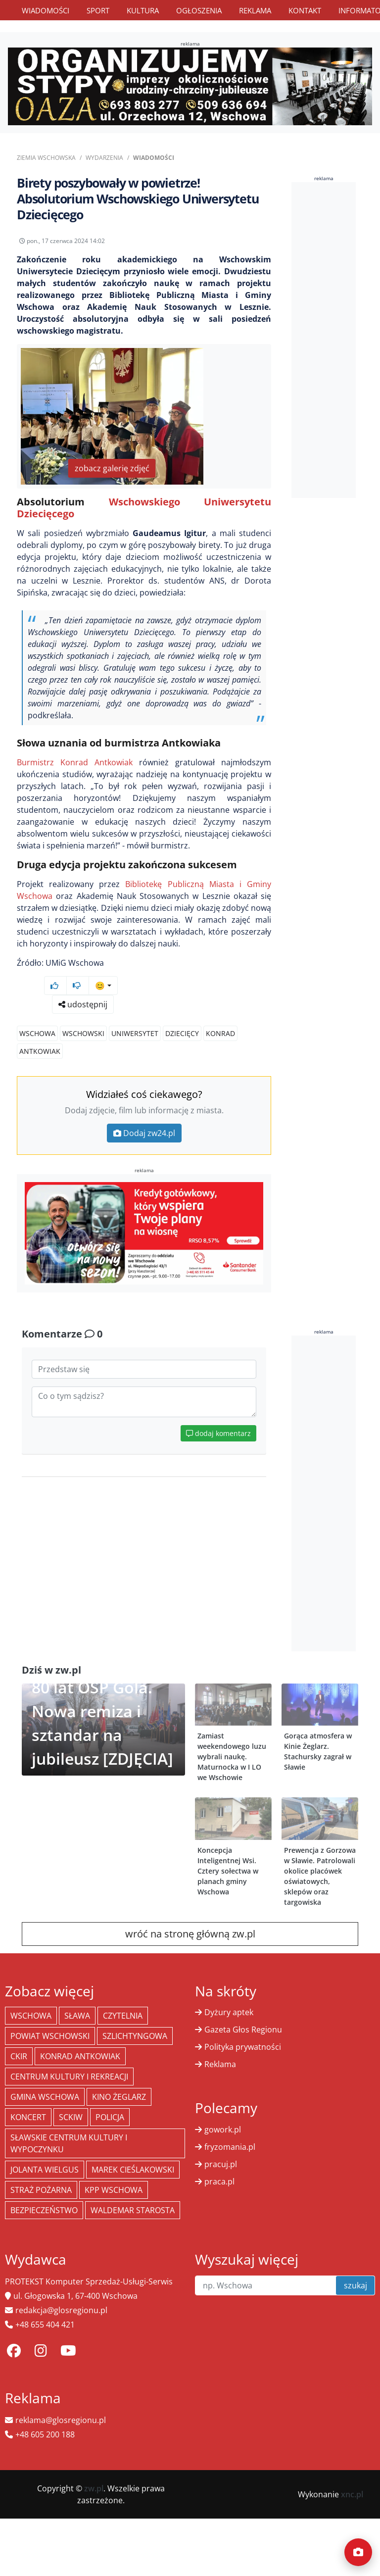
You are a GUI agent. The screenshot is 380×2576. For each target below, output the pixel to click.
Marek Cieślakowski (133, 2169)
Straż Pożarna (41, 2189)
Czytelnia (122, 2015)
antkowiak (39, 1051)
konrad (220, 1033)
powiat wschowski (50, 2036)
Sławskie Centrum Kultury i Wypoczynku (68, 2143)
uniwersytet (134, 1033)
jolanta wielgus (44, 2169)
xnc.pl (352, 2494)
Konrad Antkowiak (80, 2056)
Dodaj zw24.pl (144, 1133)
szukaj (355, 2285)
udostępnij (82, 1004)
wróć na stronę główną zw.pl (190, 1933)
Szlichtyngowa (134, 2036)
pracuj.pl (220, 2164)
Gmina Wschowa (44, 2096)
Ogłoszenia (199, 10)
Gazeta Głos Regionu (243, 2029)
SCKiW (71, 2117)
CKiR (18, 2056)
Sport (98, 10)
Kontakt (304, 10)
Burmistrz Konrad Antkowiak (75, 762)
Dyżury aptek (228, 2012)
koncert (28, 2117)
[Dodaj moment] (358, 2552)
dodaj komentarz (218, 1433)
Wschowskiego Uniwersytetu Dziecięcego (144, 507)
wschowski (83, 1033)
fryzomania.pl (229, 2146)
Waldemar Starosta (133, 2210)
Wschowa (37, 1033)
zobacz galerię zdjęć (112, 468)
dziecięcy (182, 1033)
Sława (77, 2015)
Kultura (143, 10)
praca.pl (219, 2181)
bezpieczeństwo (44, 2210)
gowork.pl (222, 2129)
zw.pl (93, 2488)
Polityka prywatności (242, 2046)
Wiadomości (45, 10)
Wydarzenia (104, 157)
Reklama (255, 10)
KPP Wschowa (113, 2189)
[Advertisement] (335, 340)
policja (109, 2117)
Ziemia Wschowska (46, 157)
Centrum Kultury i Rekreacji (69, 2076)
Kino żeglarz (119, 2096)
